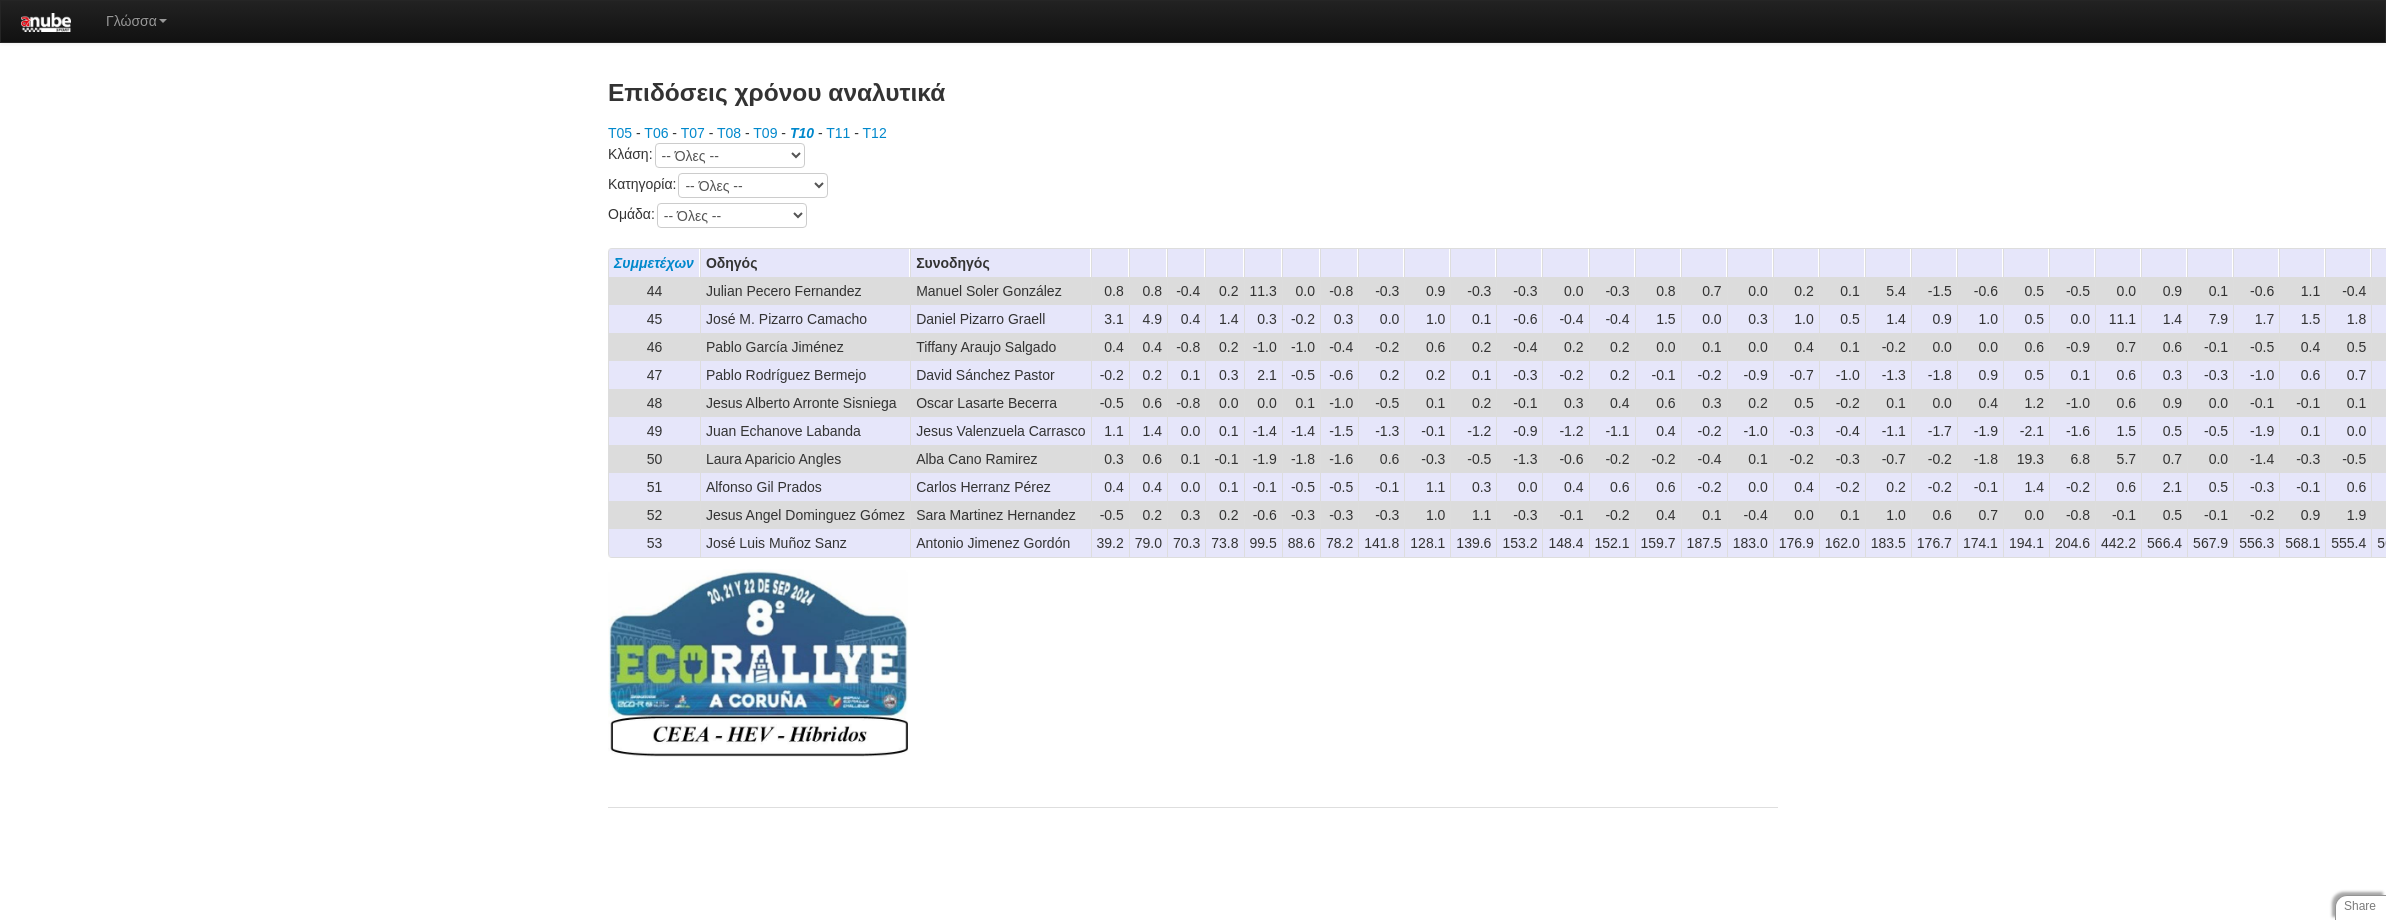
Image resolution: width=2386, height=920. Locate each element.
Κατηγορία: (718, 185)
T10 (802, 133)
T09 (765, 133)
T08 (729, 133)
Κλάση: (706, 155)
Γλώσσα (136, 21)
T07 (693, 133)
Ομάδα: (707, 215)
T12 (875, 133)
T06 (656, 133)
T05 (620, 133)
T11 (838, 133)
